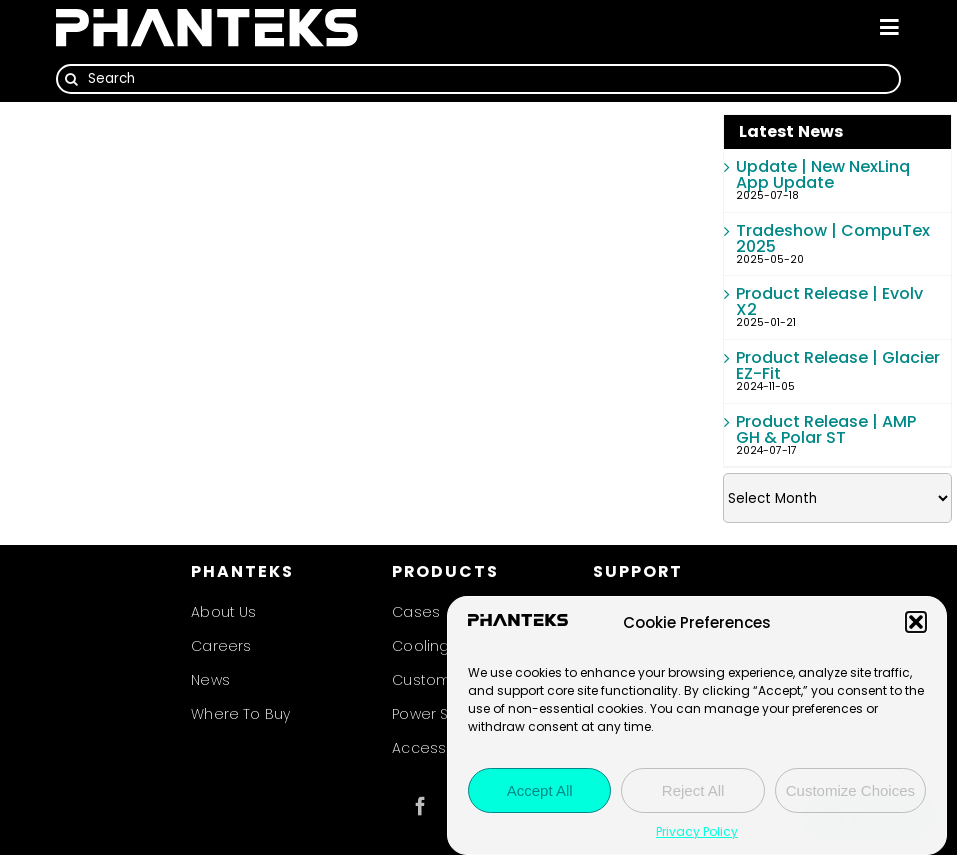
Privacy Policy (697, 831)
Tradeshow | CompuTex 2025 (833, 238)
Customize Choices (850, 790)
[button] (916, 622)
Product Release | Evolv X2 (829, 301)
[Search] (478, 79)
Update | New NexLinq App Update (823, 174)
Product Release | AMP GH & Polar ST (826, 429)
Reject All (693, 790)
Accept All (540, 790)
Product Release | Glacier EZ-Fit (838, 365)
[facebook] (420, 806)
